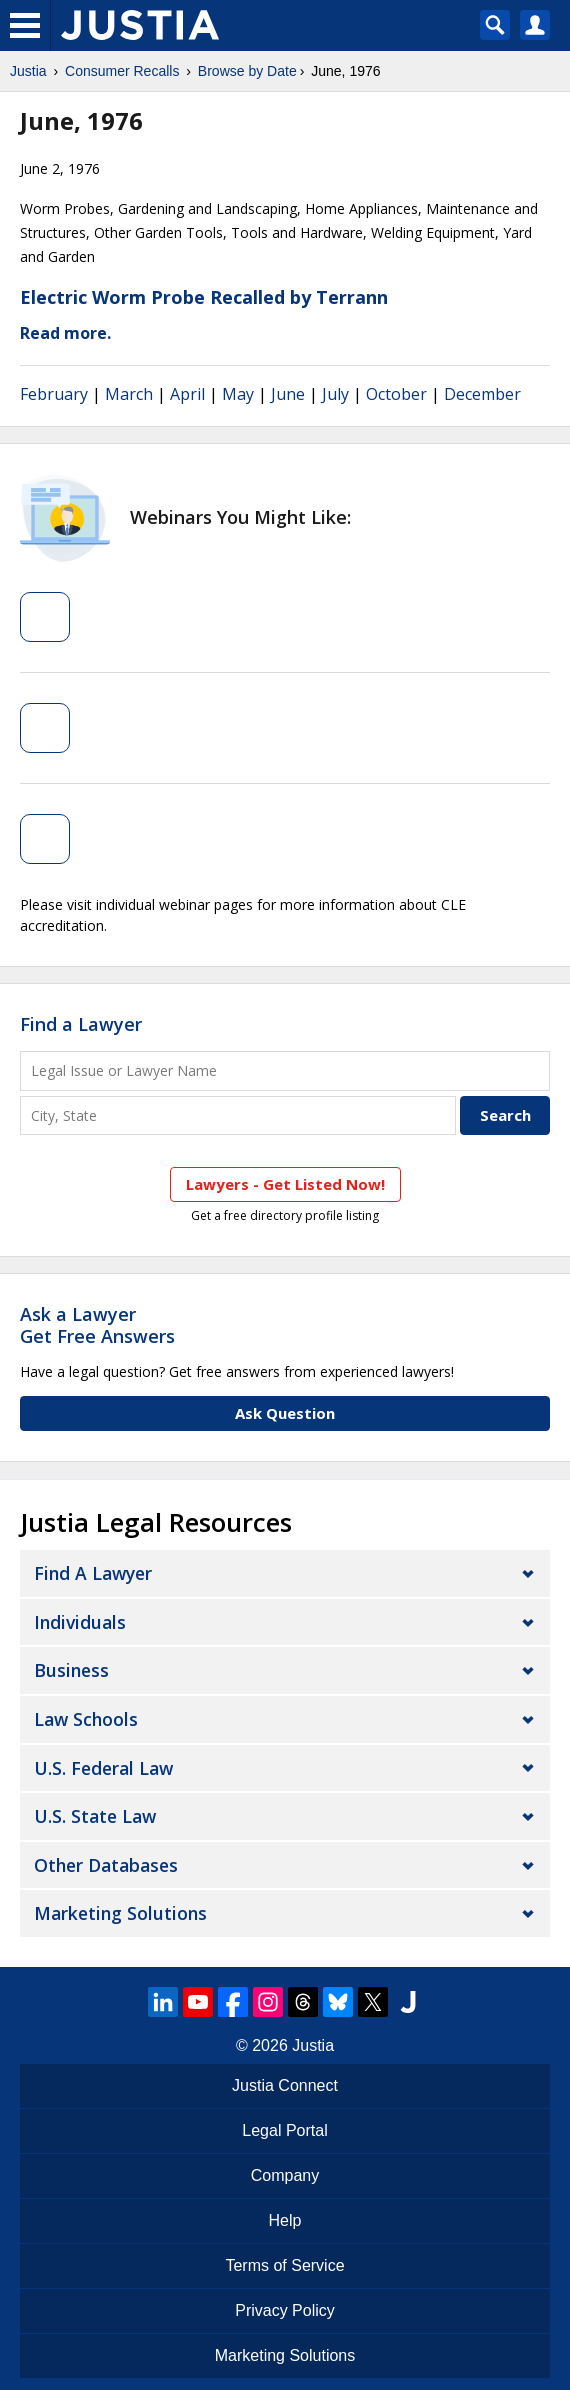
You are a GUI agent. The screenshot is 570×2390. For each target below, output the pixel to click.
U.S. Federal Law (103, 1768)
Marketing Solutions (120, 1913)
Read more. (65, 333)
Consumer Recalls (122, 71)
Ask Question (285, 1413)
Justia (28, 71)
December (482, 394)
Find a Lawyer (81, 1024)
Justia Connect (285, 2085)
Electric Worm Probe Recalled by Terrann (204, 297)
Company (285, 2175)
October (396, 394)
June (288, 394)
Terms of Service (284, 2265)
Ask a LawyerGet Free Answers (97, 1325)
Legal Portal (284, 2130)
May (238, 394)
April (187, 394)
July (335, 394)
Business (71, 1670)
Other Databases (106, 1865)
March (129, 394)
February (54, 394)
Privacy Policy (285, 2310)
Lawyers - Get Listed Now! (285, 1184)
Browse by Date (247, 71)
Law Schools (86, 1719)
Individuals (80, 1622)
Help (285, 2220)
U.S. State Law (95, 1816)
